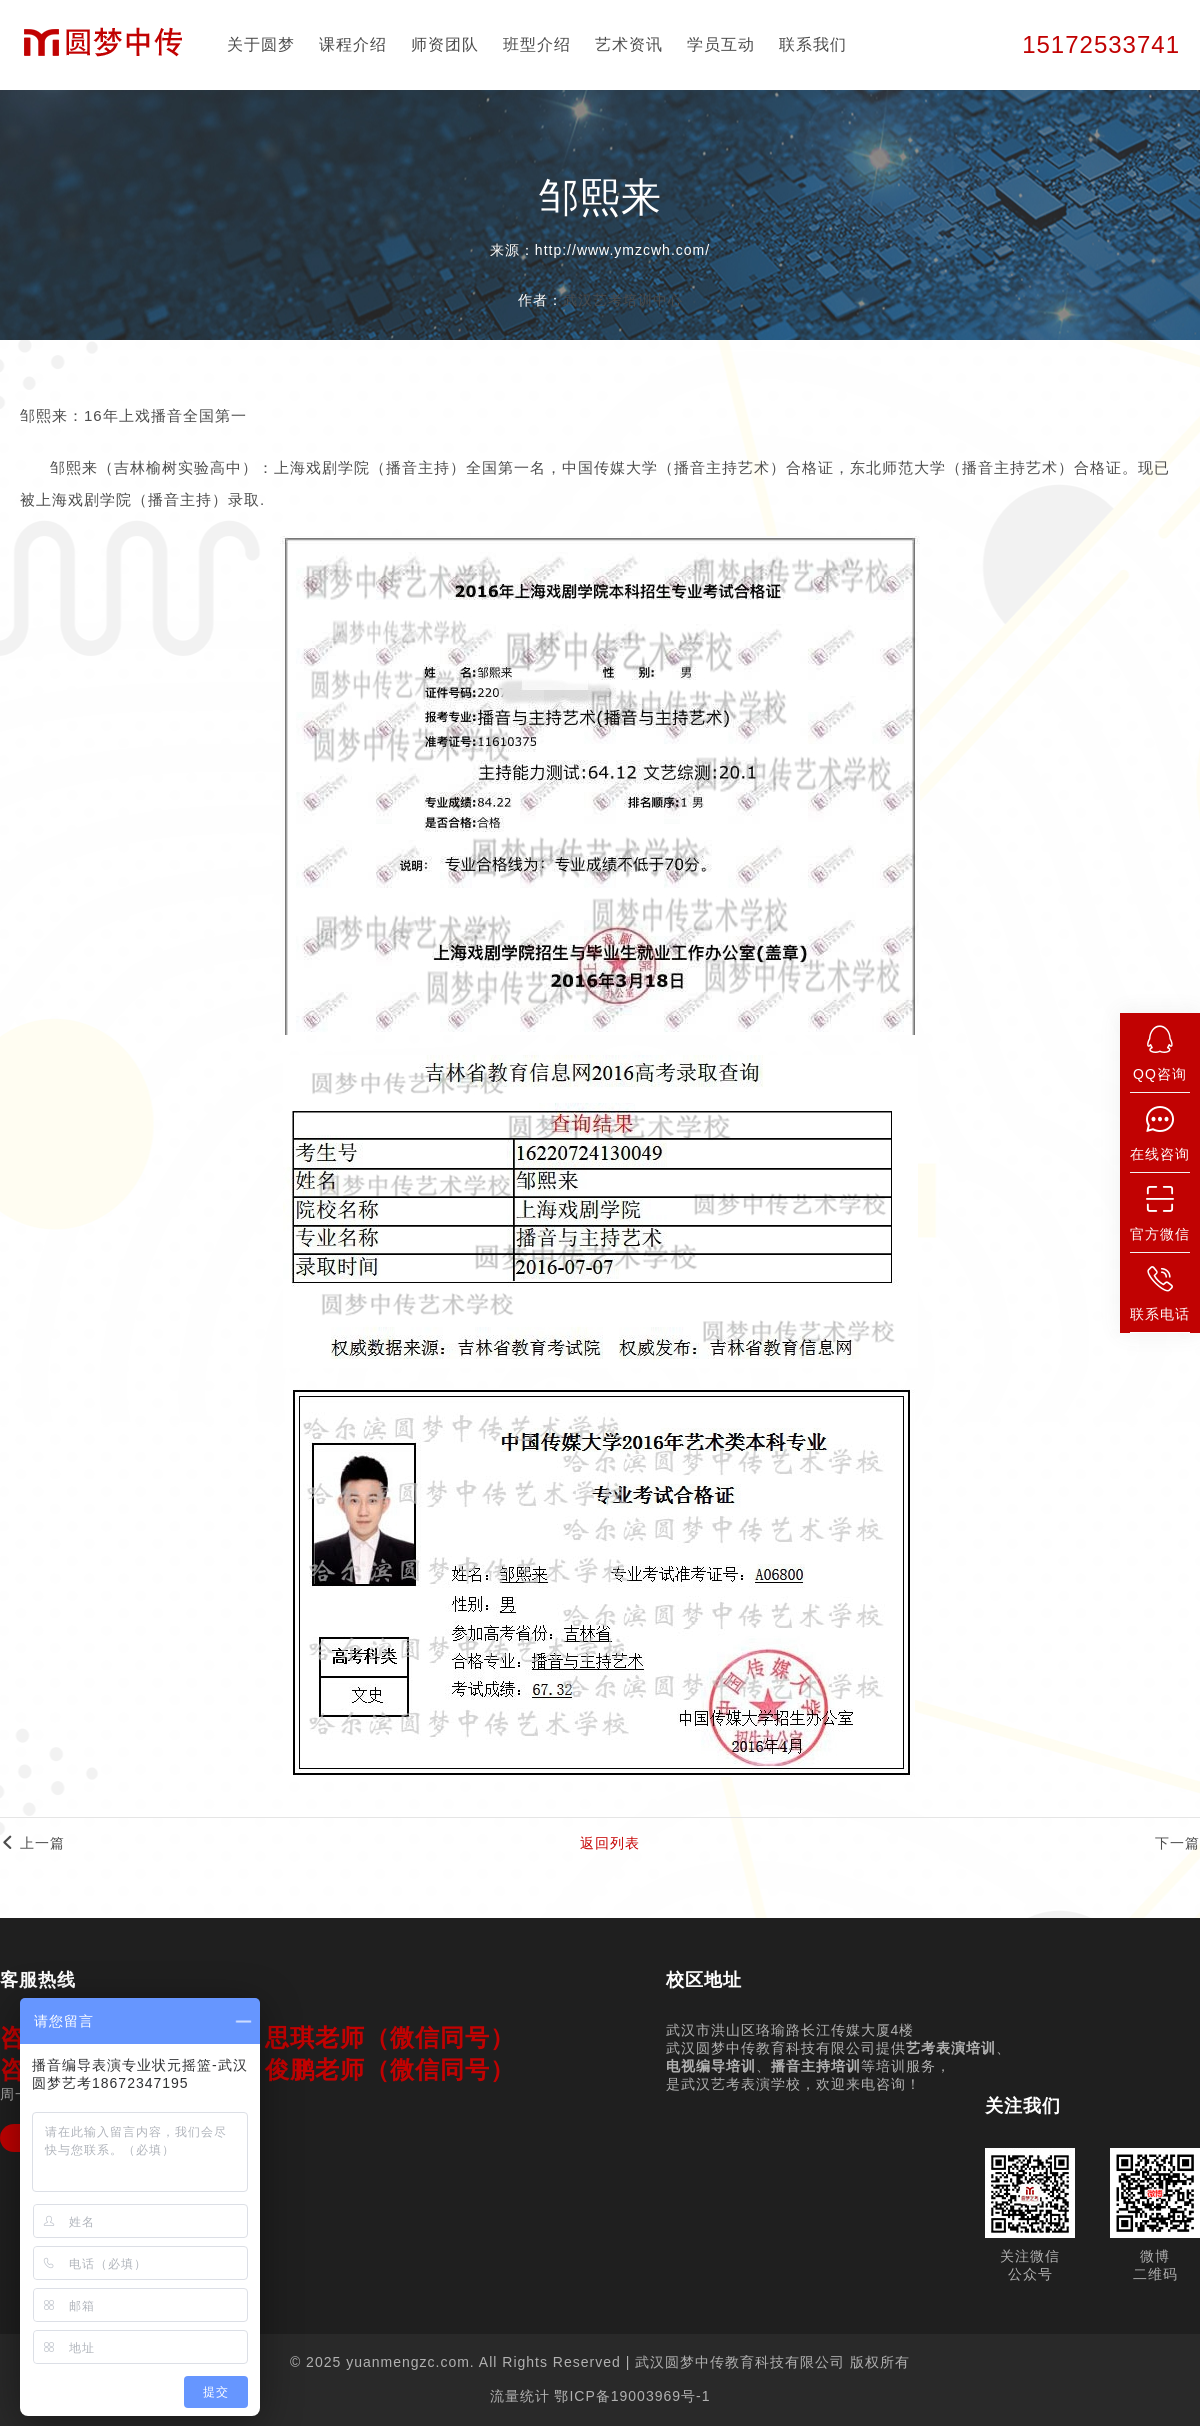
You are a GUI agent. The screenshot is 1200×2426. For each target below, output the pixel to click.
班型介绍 (537, 44)
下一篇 (1177, 1843)
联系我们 (813, 44)
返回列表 (610, 1843)
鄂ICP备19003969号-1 (632, 2396)
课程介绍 (353, 44)
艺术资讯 (629, 44)
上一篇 (32, 1843)
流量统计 (520, 2396)
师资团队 (445, 44)
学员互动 (721, 44)
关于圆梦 (261, 44)
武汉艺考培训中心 (623, 300)
